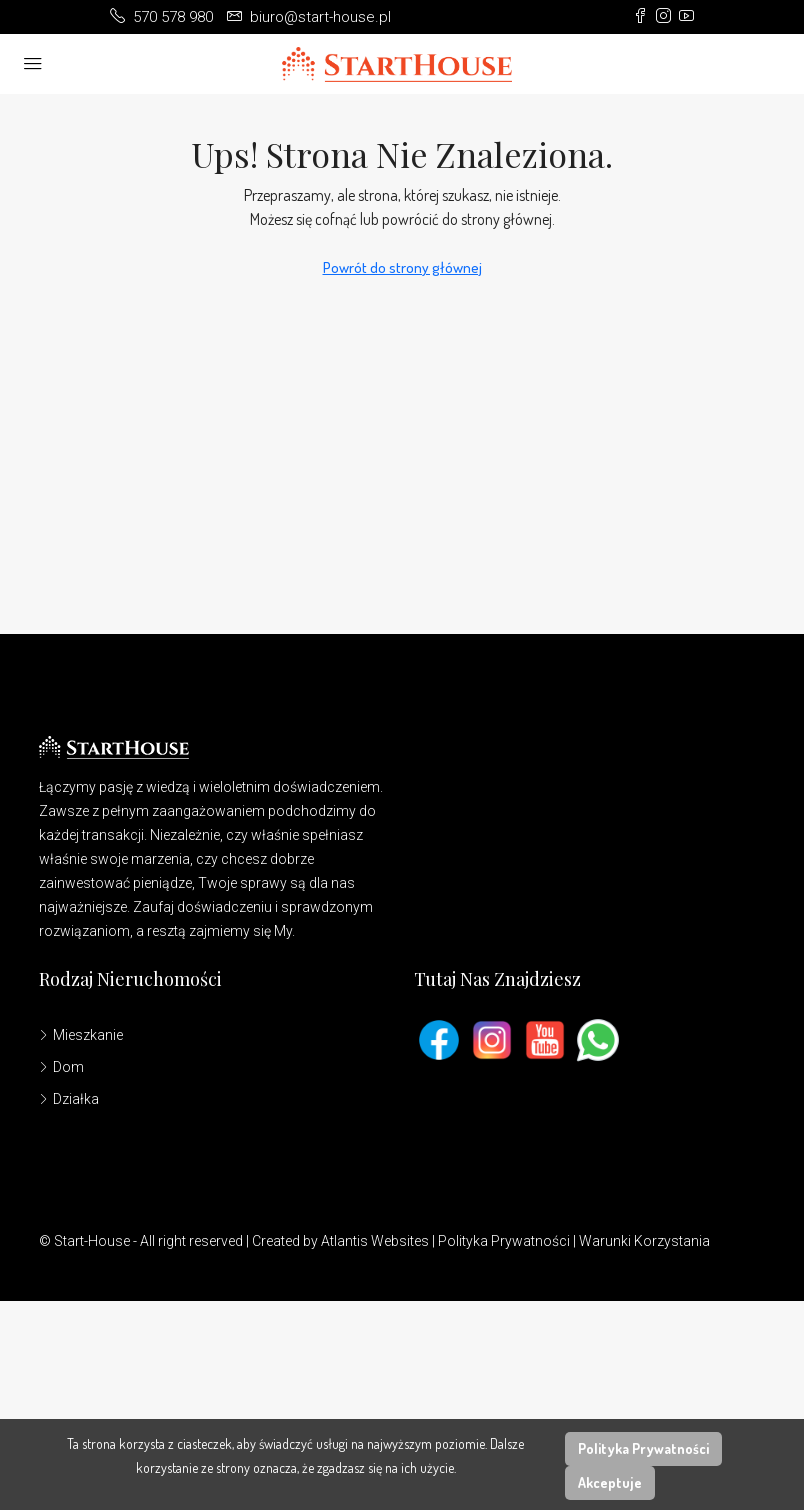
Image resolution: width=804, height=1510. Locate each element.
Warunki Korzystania (644, 1241)
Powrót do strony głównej (402, 267)
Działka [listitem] (69, 1099)
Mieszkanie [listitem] (81, 1035)
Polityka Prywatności (504, 1241)
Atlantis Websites (375, 1241)
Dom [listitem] (61, 1067)
